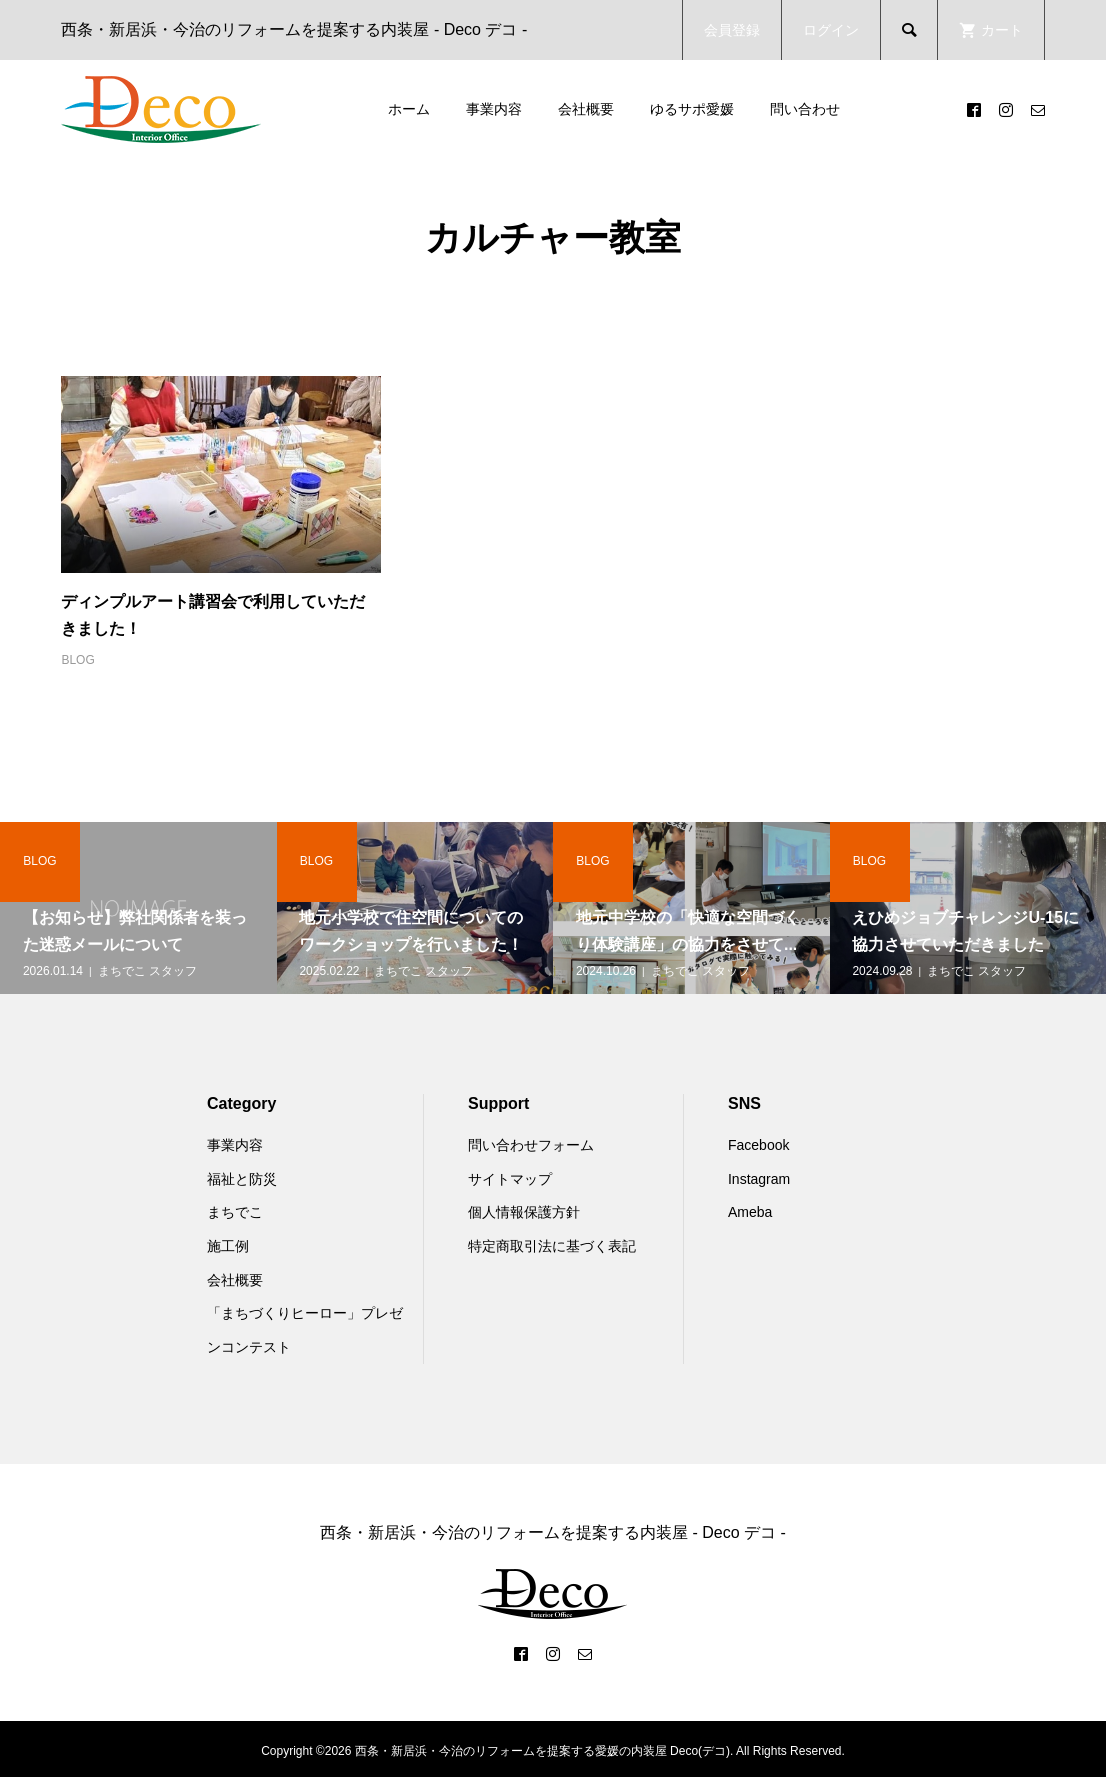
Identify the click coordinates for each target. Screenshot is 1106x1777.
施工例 (228, 1246)
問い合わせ (805, 109)
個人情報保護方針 (524, 1212)
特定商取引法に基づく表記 (552, 1246)
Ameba (750, 1212)
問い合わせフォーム (531, 1145)
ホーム (409, 109)
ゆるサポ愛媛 (692, 109)
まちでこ (235, 1212)
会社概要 (586, 109)
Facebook (758, 1145)
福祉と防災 (242, 1179)
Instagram (759, 1179)
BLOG (77, 660)
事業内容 (494, 109)
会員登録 (732, 30)
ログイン (831, 30)
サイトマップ (510, 1179)
